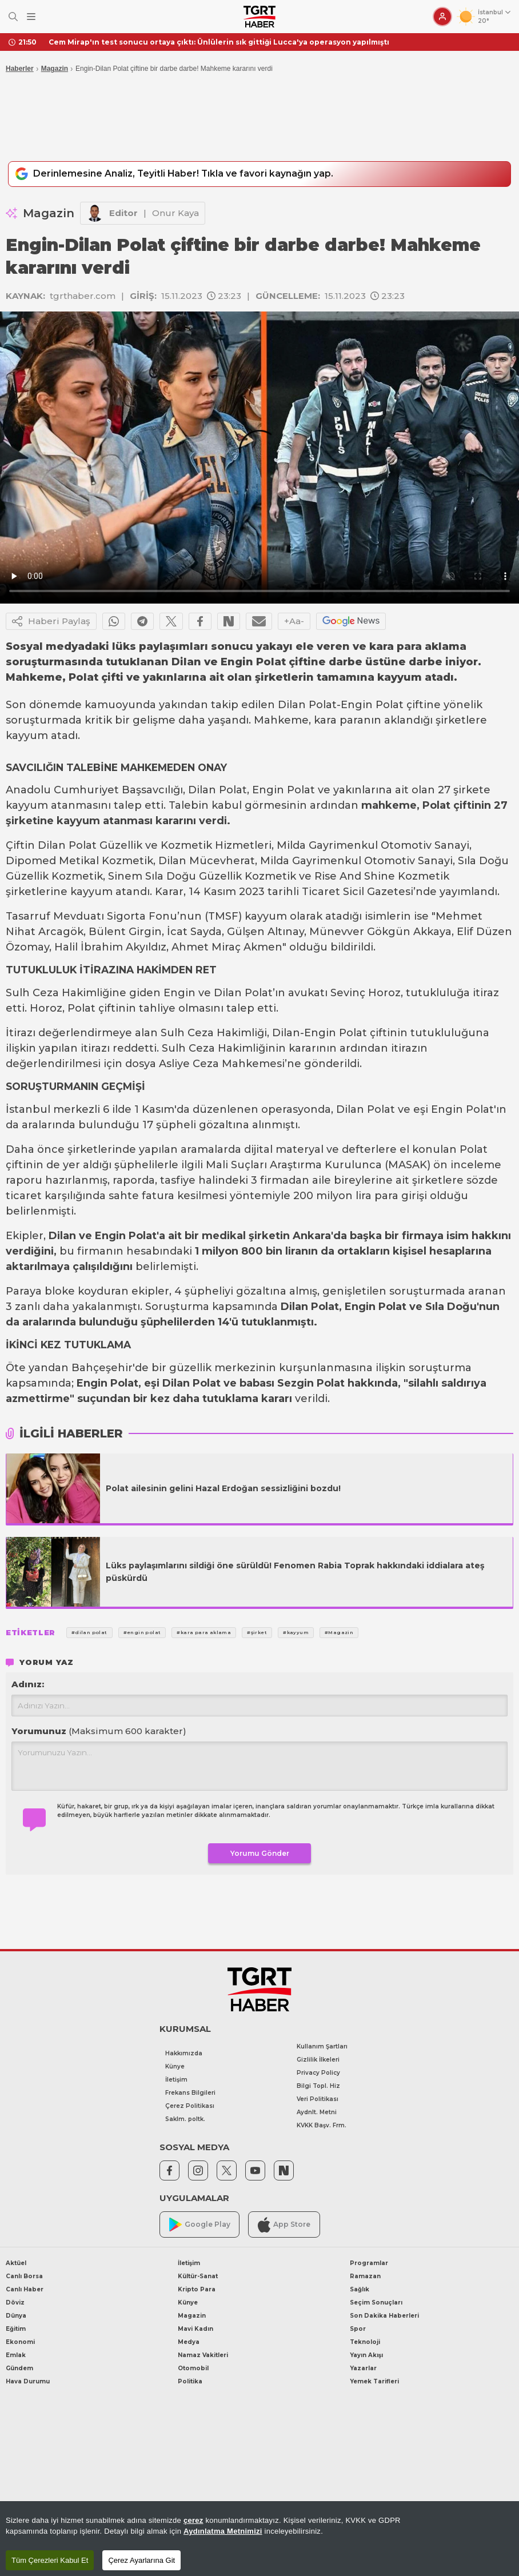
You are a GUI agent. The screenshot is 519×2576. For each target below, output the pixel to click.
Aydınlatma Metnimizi (222, 2531)
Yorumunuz (98, 1732)
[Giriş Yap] (442, 16)
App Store (284, 2226)
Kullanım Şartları (322, 2048)
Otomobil (193, 2370)
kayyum (27, 736)
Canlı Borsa (24, 2278)
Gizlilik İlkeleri (318, 2061)
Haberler (20, 69)
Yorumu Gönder (259, 1855)
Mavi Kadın (195, 2330)
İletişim (176, 2080)
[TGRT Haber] (259, 16)
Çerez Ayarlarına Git (141, 2560)
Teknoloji (365, 2343)
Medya (188, 2343)
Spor (358, 2330)
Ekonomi (20, 2343)
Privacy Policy (318, 2074)
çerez (193, 2520)
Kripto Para (196, 2291)
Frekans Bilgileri (190, 2094)
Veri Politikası (317, 2100)
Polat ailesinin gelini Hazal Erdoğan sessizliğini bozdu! (223, 1489)
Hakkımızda (183, 2054)
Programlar (369, 2265)
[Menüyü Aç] (31, 17)
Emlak (16, 2357)
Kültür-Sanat (198, 2278)
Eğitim (16, 2330)
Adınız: (27, 1685)
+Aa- (294, 622)
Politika (190, 2383)
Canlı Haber (24, 2291)
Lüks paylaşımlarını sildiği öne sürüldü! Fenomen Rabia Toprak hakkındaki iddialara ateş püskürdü (295, 1572)
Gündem (19, 2370)
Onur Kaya (175, 214)
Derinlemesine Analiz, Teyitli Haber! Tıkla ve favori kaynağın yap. (189, 175)
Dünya (16, 2317)
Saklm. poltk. (185, 2120)
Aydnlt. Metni (317, 2114)
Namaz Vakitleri (203, 2357)
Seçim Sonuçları (376, 2304)
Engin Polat (372, 706)
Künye (175, 2067)
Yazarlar (363, 2370)
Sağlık (359, 2291)
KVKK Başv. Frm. (321, 2127)
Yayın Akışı (366, 2357)
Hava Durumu (28, 2383)
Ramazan (365, 2278)
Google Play (199, 2226)
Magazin (54, 69)
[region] (259, 2538)
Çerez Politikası (189, 2107)
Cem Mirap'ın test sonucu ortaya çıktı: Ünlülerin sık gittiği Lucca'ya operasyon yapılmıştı (219, 42)
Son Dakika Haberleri (384, 2317)
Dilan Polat (307, 706)
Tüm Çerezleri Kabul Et (49, 2560)
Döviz (15, 2304)
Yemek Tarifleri (374, 2383)
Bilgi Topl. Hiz (318, 2087)
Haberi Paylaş (51, 622)
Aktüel (16, 2265)
